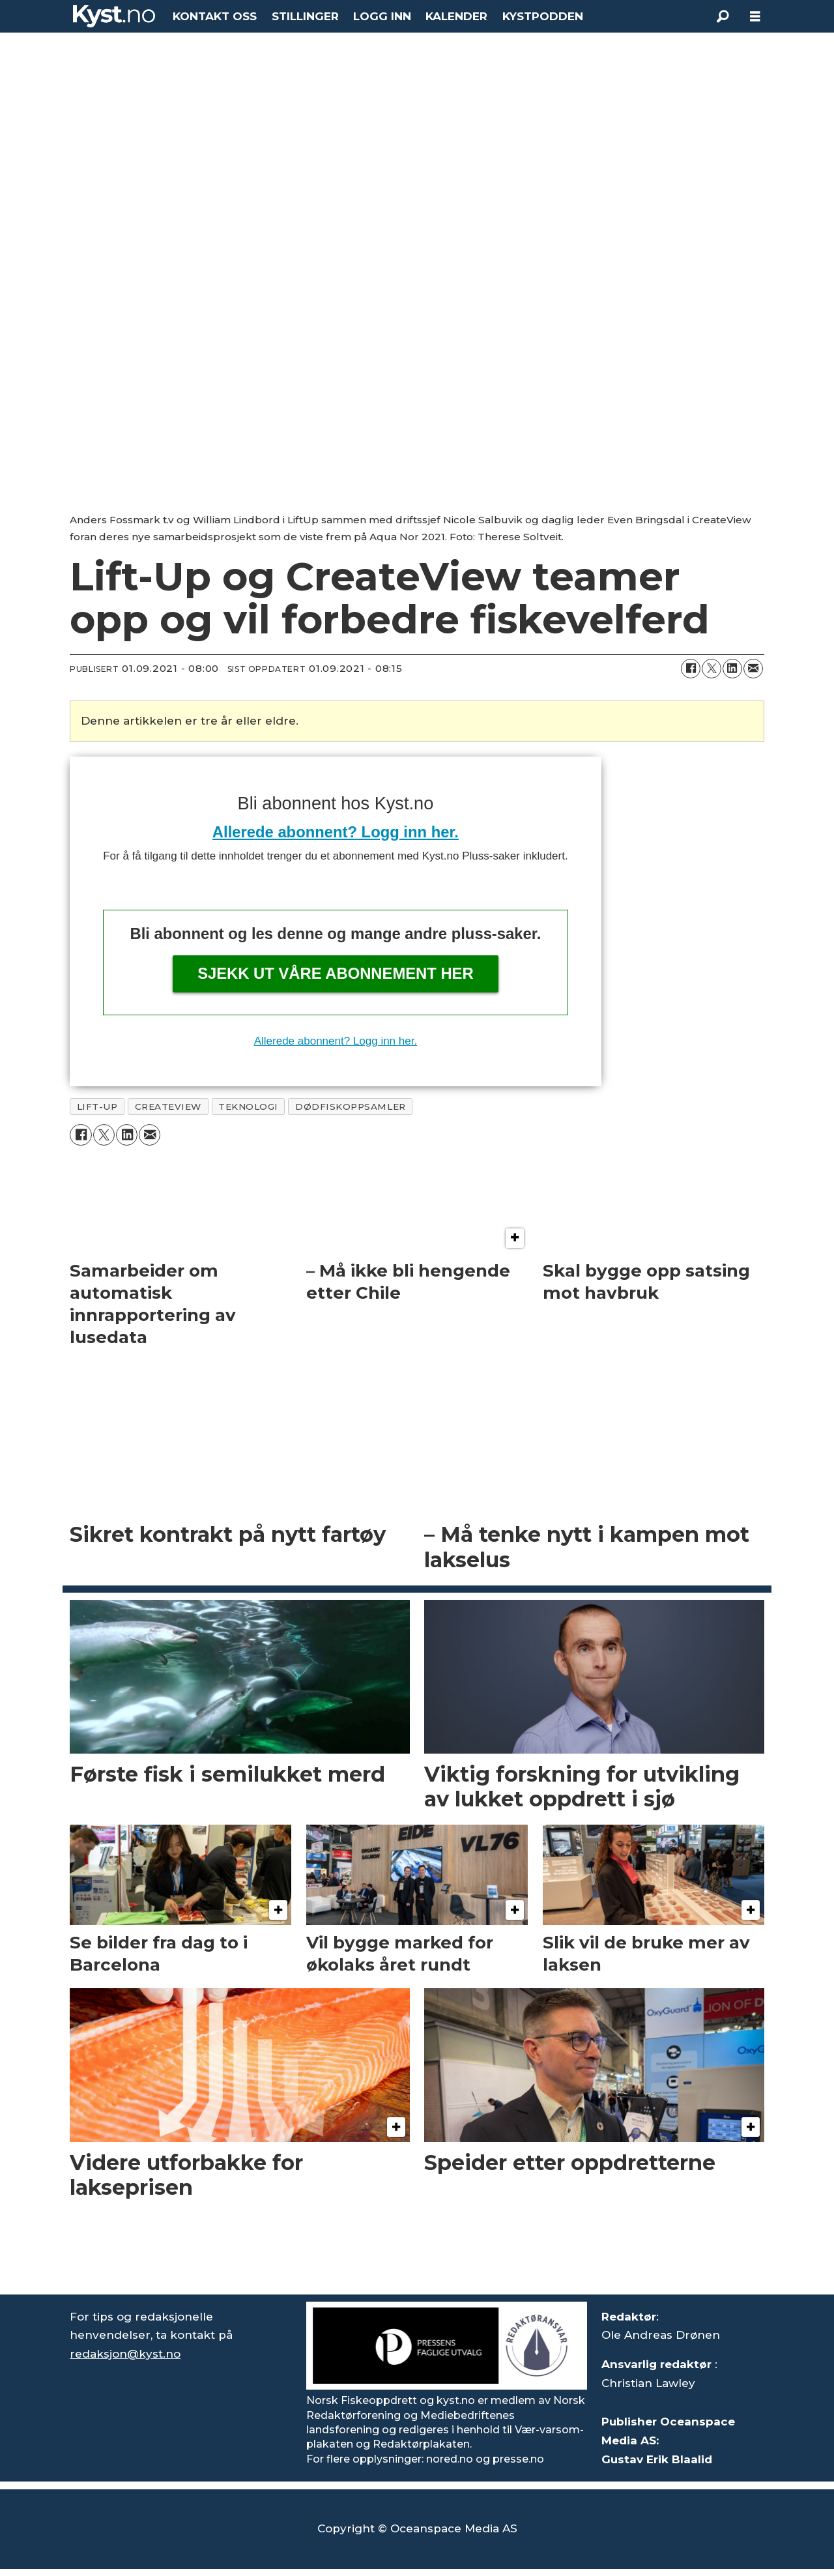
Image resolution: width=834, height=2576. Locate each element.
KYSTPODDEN (542, 16)
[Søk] (722, 16)
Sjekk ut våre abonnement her (335, 973)
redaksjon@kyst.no (125, 2353)
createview (168, 1106)
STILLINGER (305, 16)
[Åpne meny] (755, 17)
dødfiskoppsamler (350, 1106)
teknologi (248, 1106)
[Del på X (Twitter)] (711, 668)
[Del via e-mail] (753, 668)
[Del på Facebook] (690, 668)
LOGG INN (382, 16)
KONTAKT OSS (215, 16)
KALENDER (456, 16)
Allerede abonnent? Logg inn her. (335, 832)
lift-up (97, 1106)
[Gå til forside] (114, 16)
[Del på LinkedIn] (732, 668)
